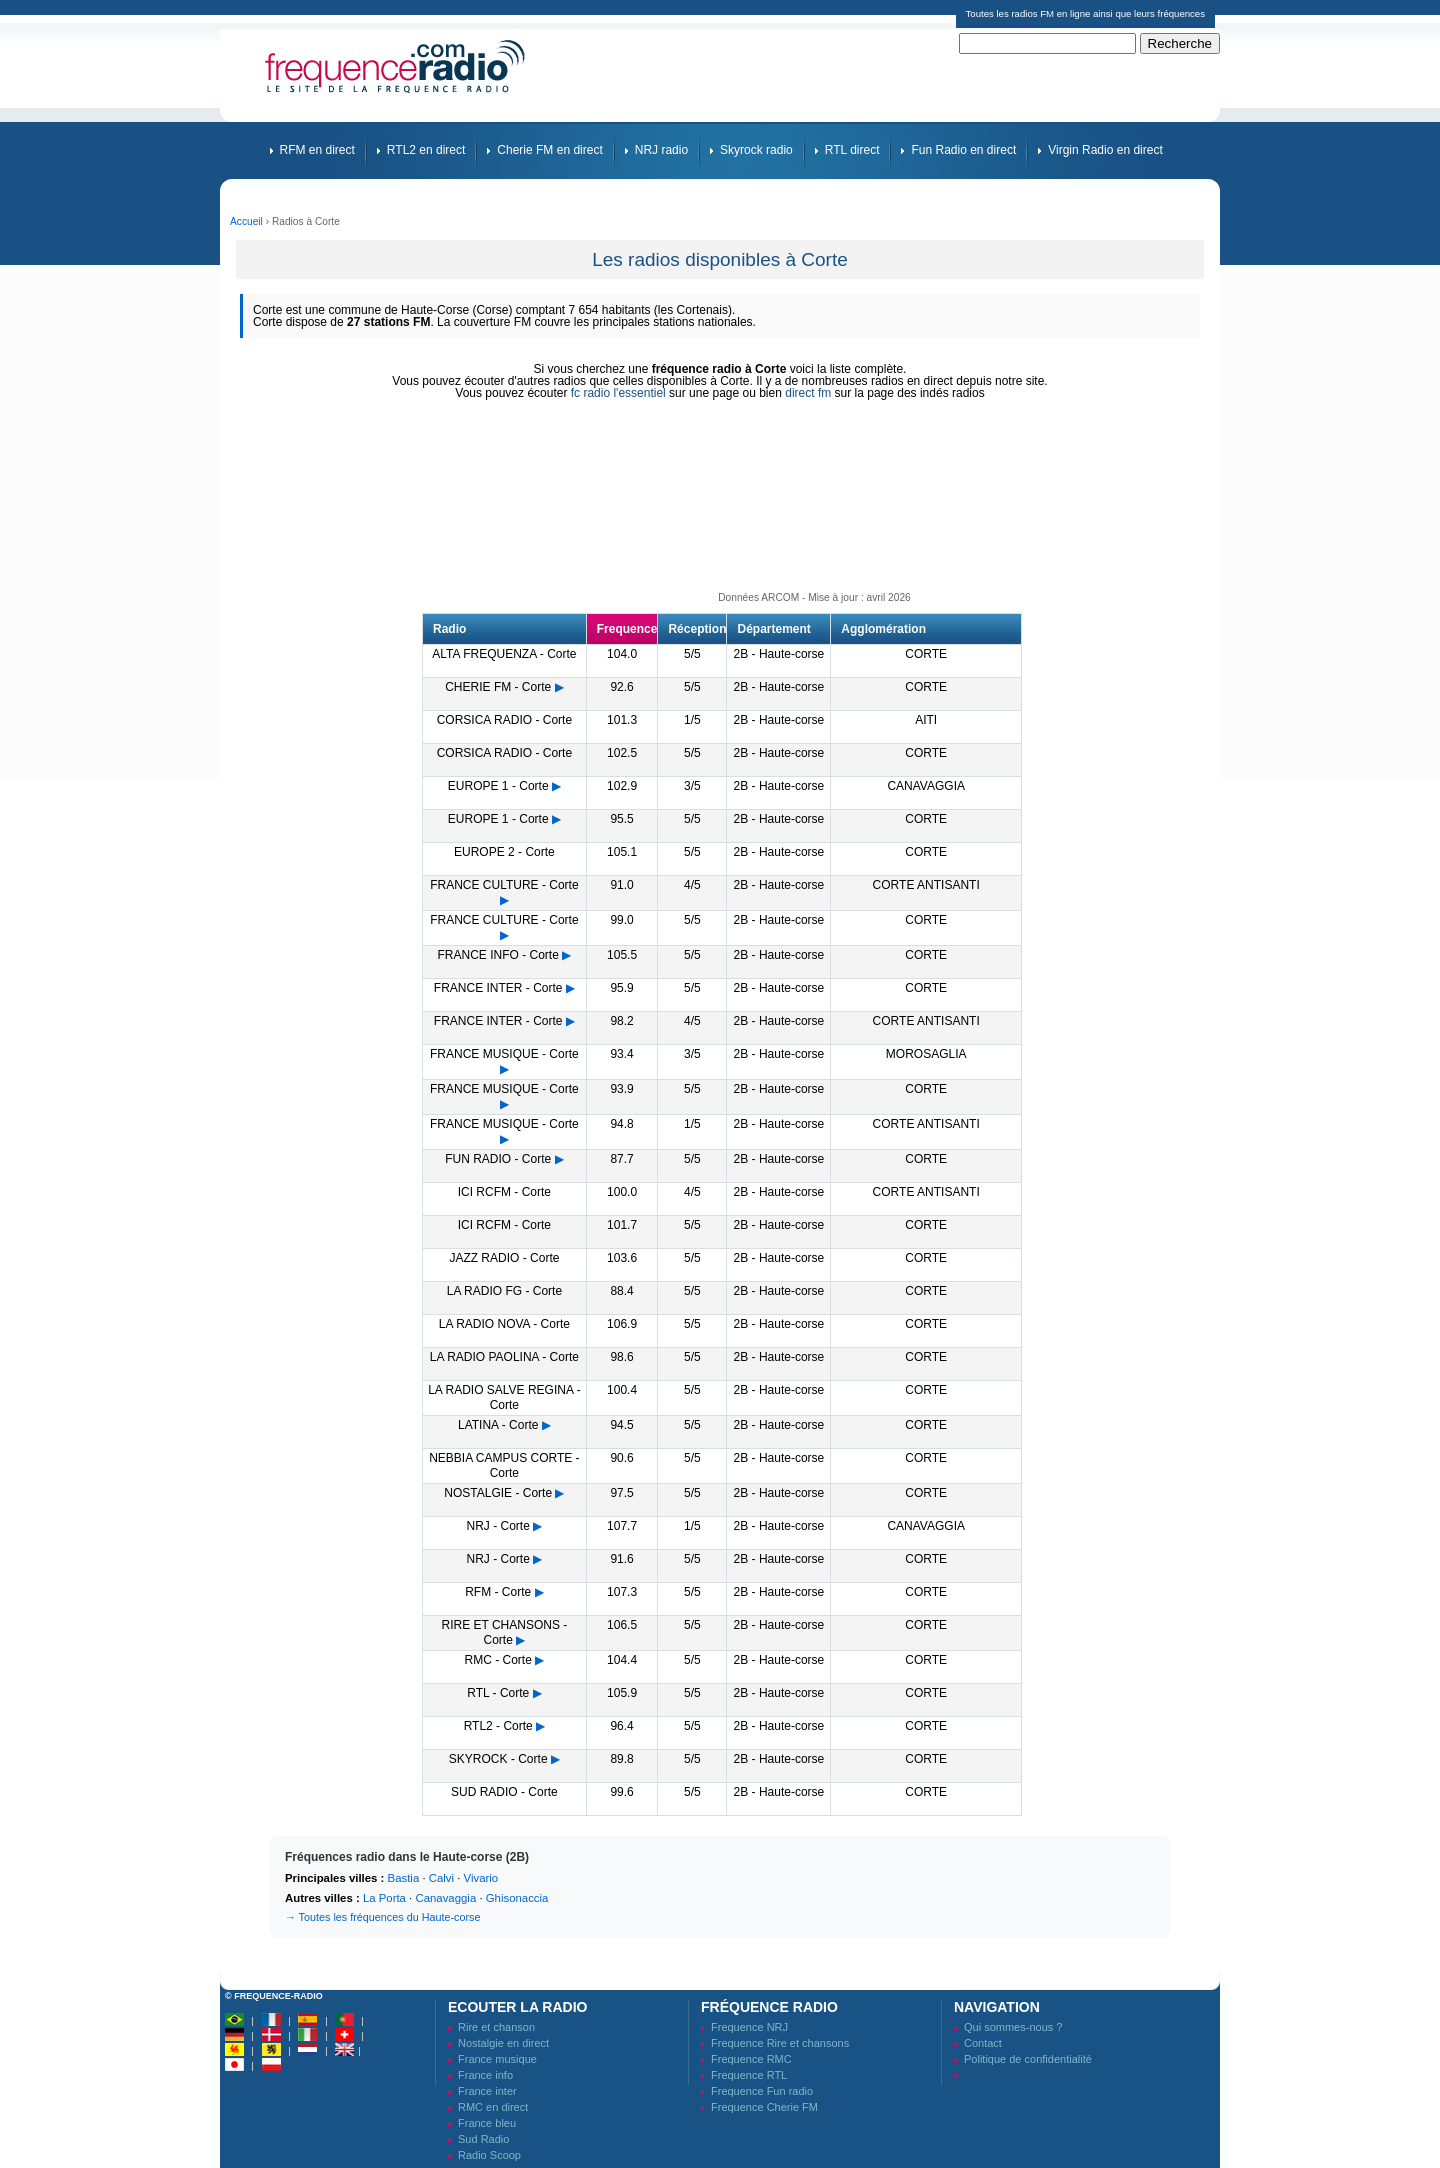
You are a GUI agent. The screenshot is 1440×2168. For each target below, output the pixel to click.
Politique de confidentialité (1028, 2059)
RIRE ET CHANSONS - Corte (504, 1632)
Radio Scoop (489, 2155)
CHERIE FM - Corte (498, 687)
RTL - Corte (498, 1693)
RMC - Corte (498, 1660)
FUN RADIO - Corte (498, 1159)
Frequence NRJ (749, 2027)
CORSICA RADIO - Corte (504, 720)
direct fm (808, 393)
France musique (497, 2059)
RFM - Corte (498, 1592)
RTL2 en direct (426, 150)
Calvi (441, 1878)
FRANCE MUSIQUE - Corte (504, 1054)
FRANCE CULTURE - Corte (504, 885)
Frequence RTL (749, 2075)
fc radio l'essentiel (618, 393)
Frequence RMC (751, 2059)
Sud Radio (483, 2139)
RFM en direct (317, 150)
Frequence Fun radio (762, 2091)
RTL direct (852, 150)
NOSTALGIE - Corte (498, 1493)
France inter (487, 2091)
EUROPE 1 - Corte (498, 786)
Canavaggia (445, 1898)
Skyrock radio (756, 150)
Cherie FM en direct (549, 150)
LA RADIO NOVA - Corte (504, 1324)
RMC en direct (493, 2107)
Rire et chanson (496, 2027)
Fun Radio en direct (963, 150)
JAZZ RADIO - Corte (504, 1258)
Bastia (404, 1878)
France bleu (487, 2123)
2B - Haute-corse (779, 654)
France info (485, 2075)
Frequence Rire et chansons (780, 2043)
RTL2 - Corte (498, 1726)
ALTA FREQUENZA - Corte (504, 654)
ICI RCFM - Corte (504, 1192)
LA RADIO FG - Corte (504, 1291)
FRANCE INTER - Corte (498, 988)
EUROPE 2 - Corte (504, 852)
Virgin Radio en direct (1105, 150)
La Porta (384, 1898)
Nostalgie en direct (503, 2043)
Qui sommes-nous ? (1013, 2027)
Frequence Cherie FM (764, 2107)
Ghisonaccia (517, 1898)
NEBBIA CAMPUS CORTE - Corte (504, 1465)
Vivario (481, 1878)
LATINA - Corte (498, 1425)
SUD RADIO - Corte (504, 1792)
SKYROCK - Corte (498, 1759)
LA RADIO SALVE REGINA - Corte (504, 1397)
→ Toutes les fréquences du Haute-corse (382, 1917)
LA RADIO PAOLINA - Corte (504, 1357)
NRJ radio (661, 150)
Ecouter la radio (517, 2007)
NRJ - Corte (498, 1526)
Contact (983, 2043)
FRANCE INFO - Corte (498, 955)
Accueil (246, 221)
